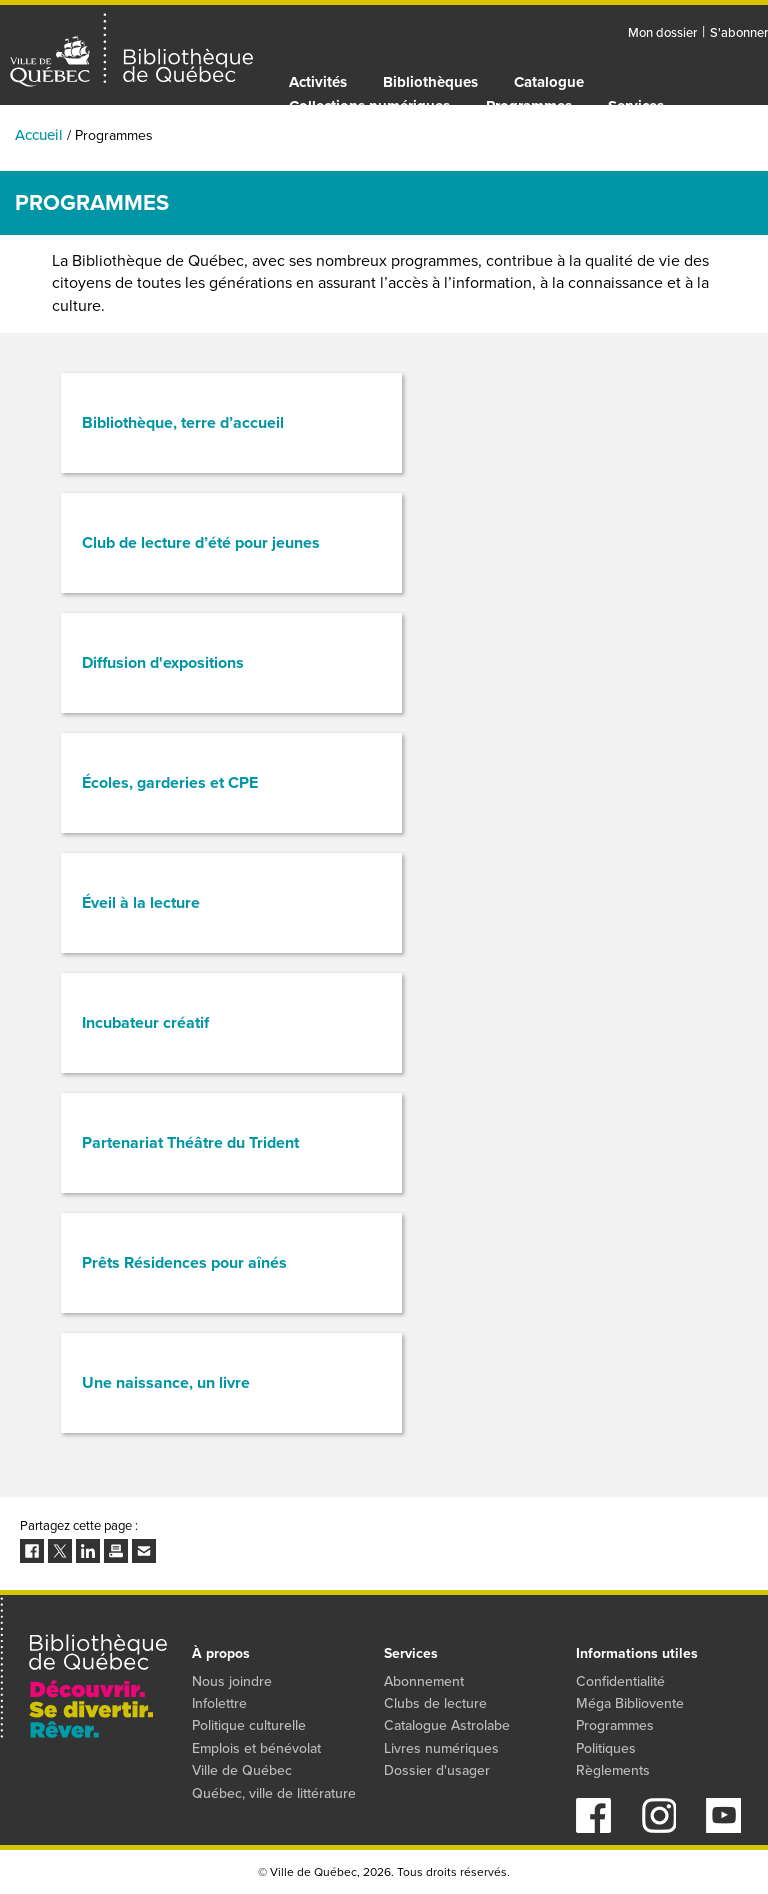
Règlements (613, 1770)
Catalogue (549, 82)
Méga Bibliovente (630, 1703)
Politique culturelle (249, 1725)
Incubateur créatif (145, 1022)
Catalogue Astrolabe (447, 1725)
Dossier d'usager (437, 1770)
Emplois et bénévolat (256, 1748)
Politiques (606, 1748)
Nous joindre (232, 1681)
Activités (318, 82)
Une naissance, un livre (166, 1382)
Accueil (39, 135)
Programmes (529, 106)
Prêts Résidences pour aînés (184, 1262)
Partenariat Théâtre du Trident (190, 1142)
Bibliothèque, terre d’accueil (183, 422)
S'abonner (739, 32)
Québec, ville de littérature (274, 1793)
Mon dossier (662, 32)
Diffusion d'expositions (163, 662)
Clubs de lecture (435, 1703)
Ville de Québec (242, 1770)
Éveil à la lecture (141, 902)
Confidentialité (620, 1681)
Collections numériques (369, 106)
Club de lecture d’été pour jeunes (201, 542)
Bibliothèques (430, 82)
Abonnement (424, 1681)
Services (636, 106)
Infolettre (219, 1703)
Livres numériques (441, 1748)
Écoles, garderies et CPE (170, 782)
